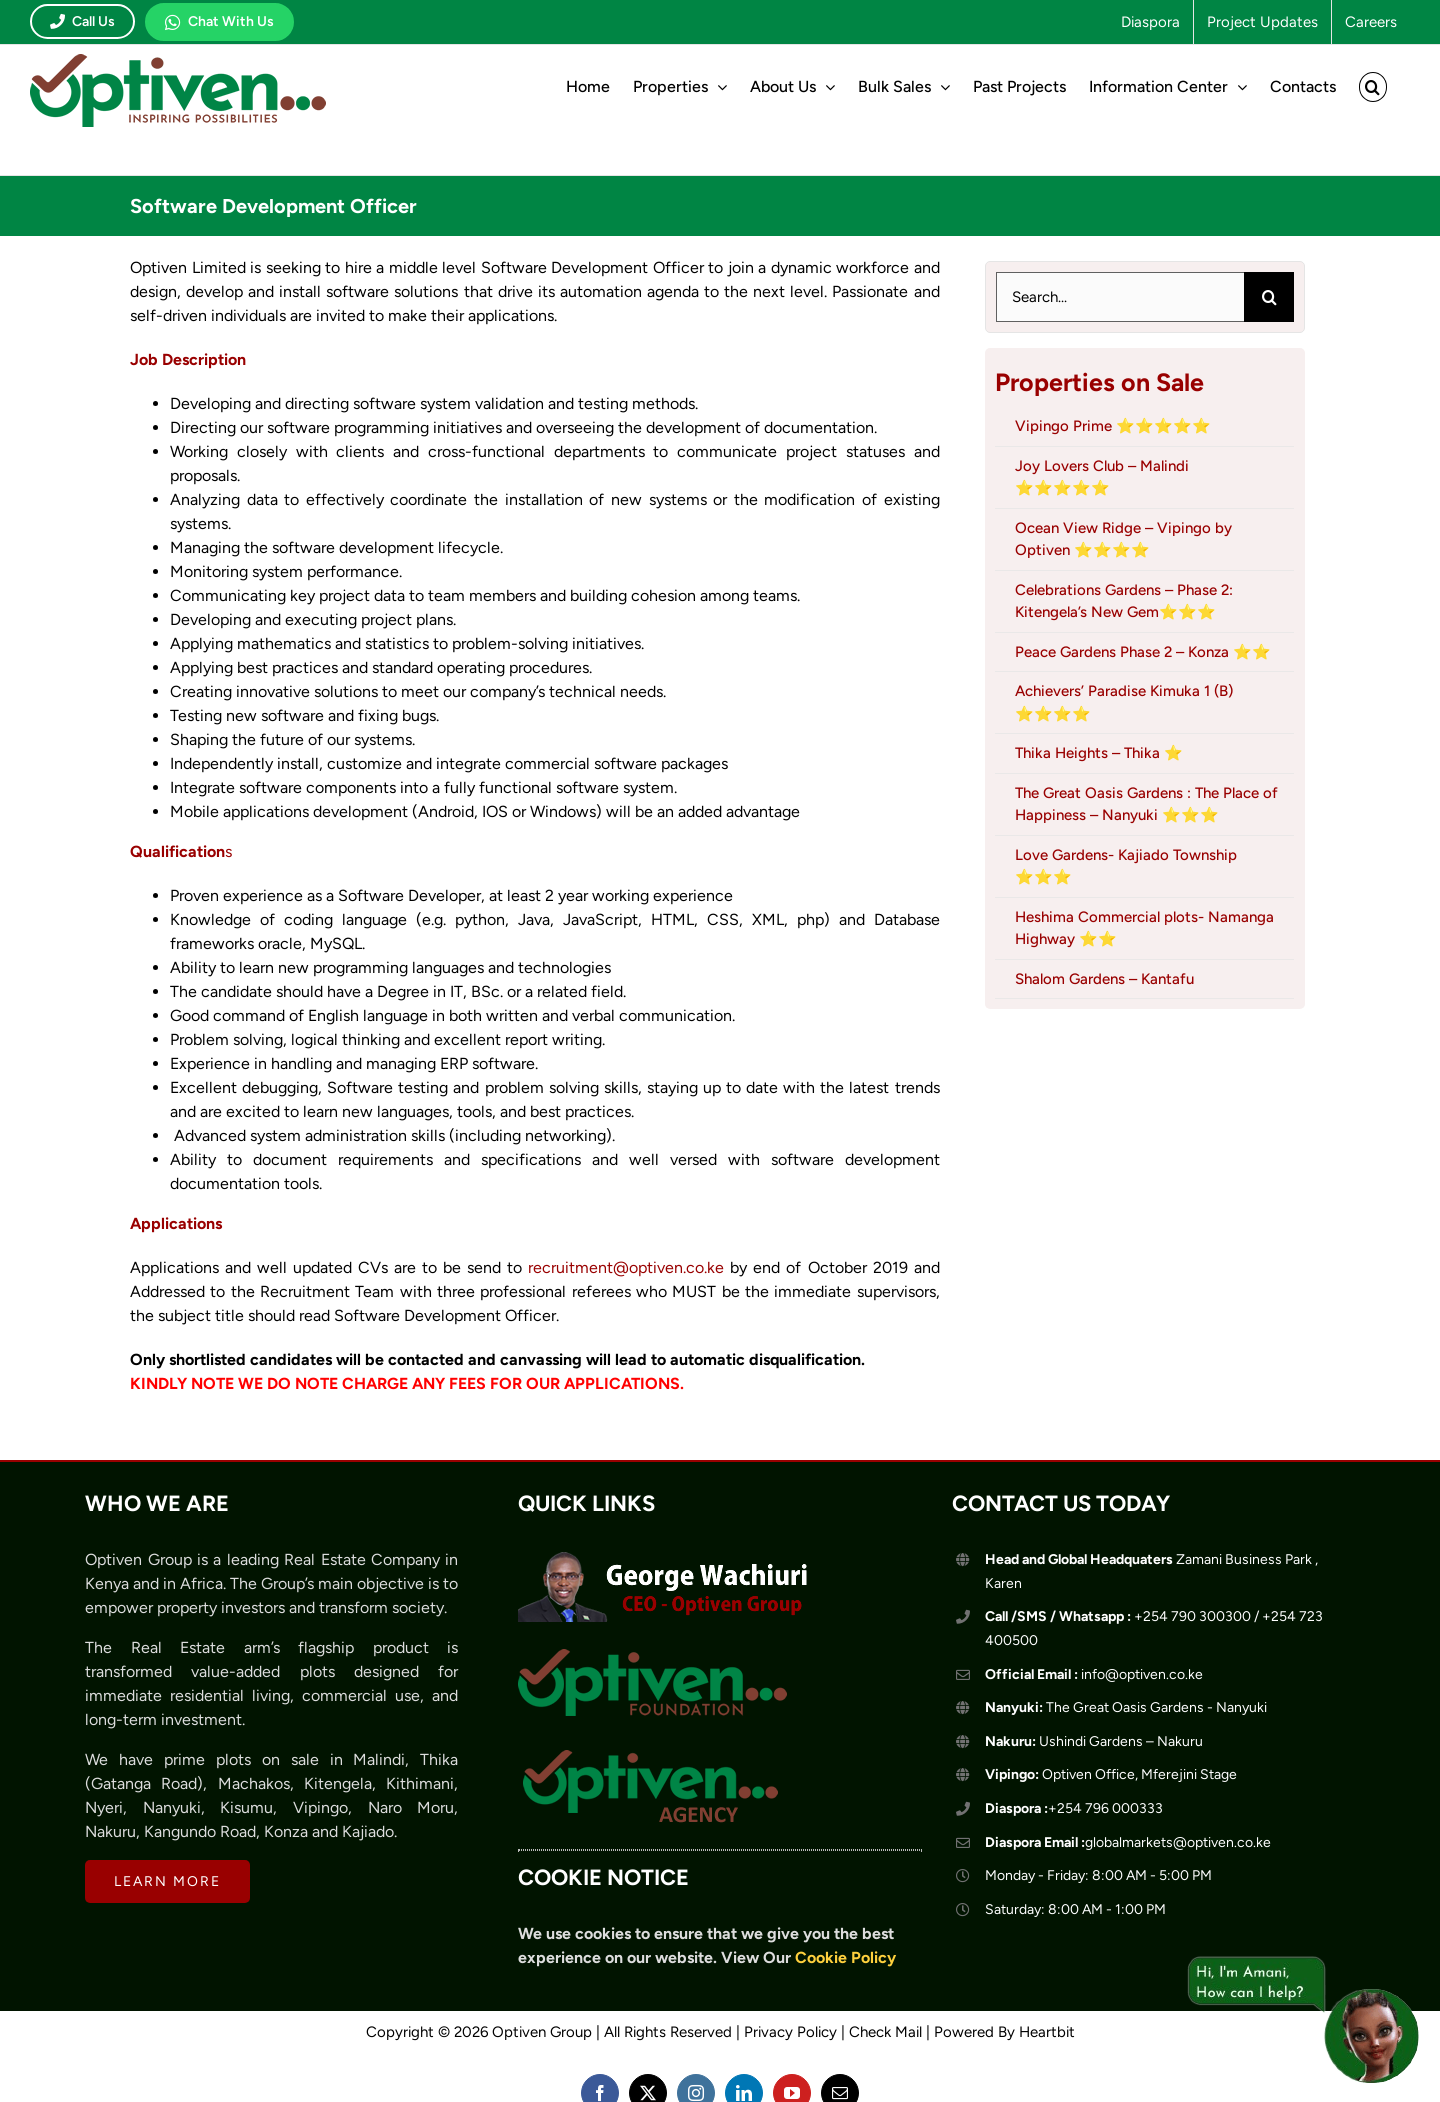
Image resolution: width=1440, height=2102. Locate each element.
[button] (1373, 87)
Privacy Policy (790, 2032)
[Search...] (1120, 297)
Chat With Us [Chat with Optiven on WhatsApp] (219, 22)
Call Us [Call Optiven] (82, 21)
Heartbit (1047, 2032)
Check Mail (885, 2032)
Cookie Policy (845, 1957)
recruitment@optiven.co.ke (626, 1267)
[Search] (1269, 297)
